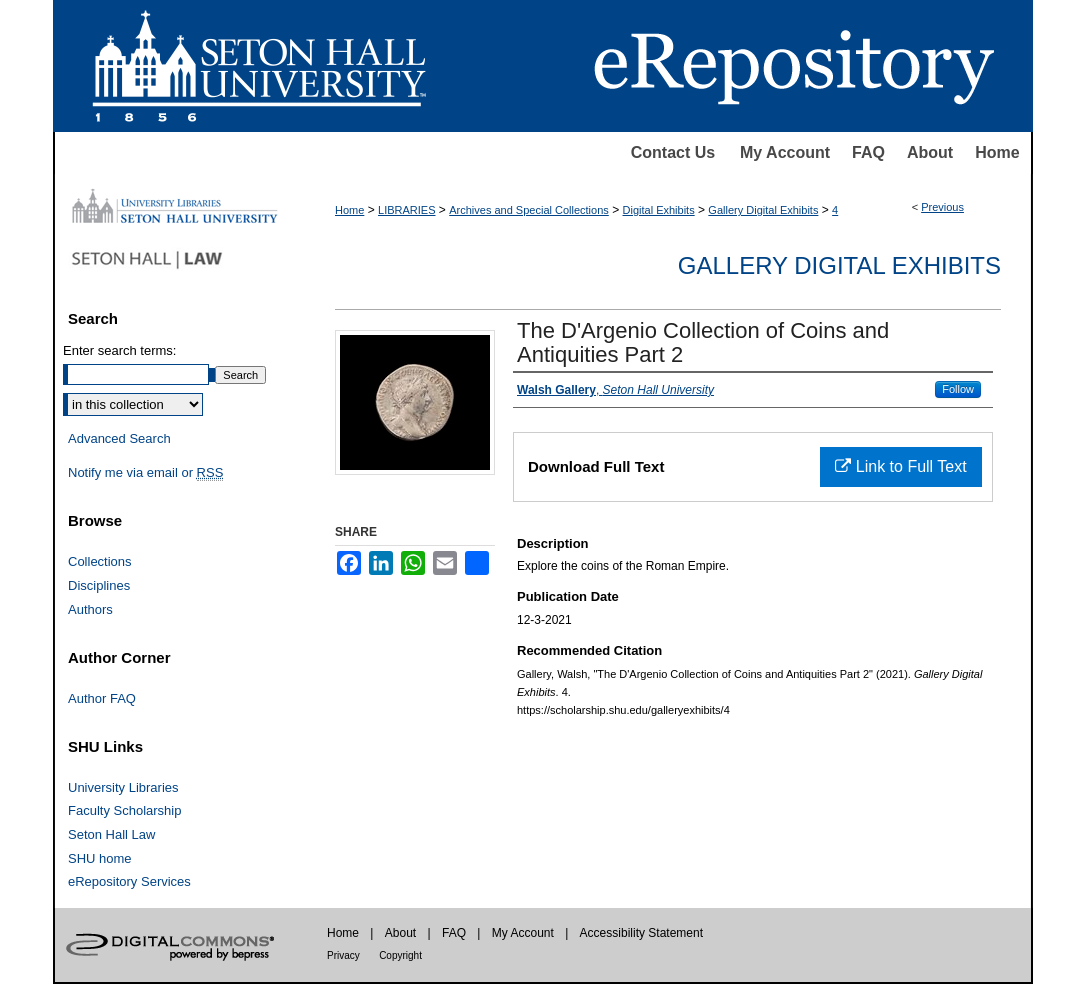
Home (997, 152)
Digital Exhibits (659, 210)
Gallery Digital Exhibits (763, 210)
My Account (785, 152)
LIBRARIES (406, 210)
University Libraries (123, 787)
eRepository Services (129, 881)
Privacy (343, 955)
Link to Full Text (900, 466)
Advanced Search (119, 438)
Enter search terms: (119, 350)
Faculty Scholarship (124, 810)
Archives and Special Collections (529, 210)
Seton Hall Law (111, 834)
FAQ (868, 152)
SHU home (100, 858)
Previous (942, 207)
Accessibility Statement (641, 933)
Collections (100, 561)
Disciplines (99, 585)
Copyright (400, 955)
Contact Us (673, 152)
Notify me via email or (145, 473)
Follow (958, 389)
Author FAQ (102, 698)
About (930, 152)
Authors (90, 609)
